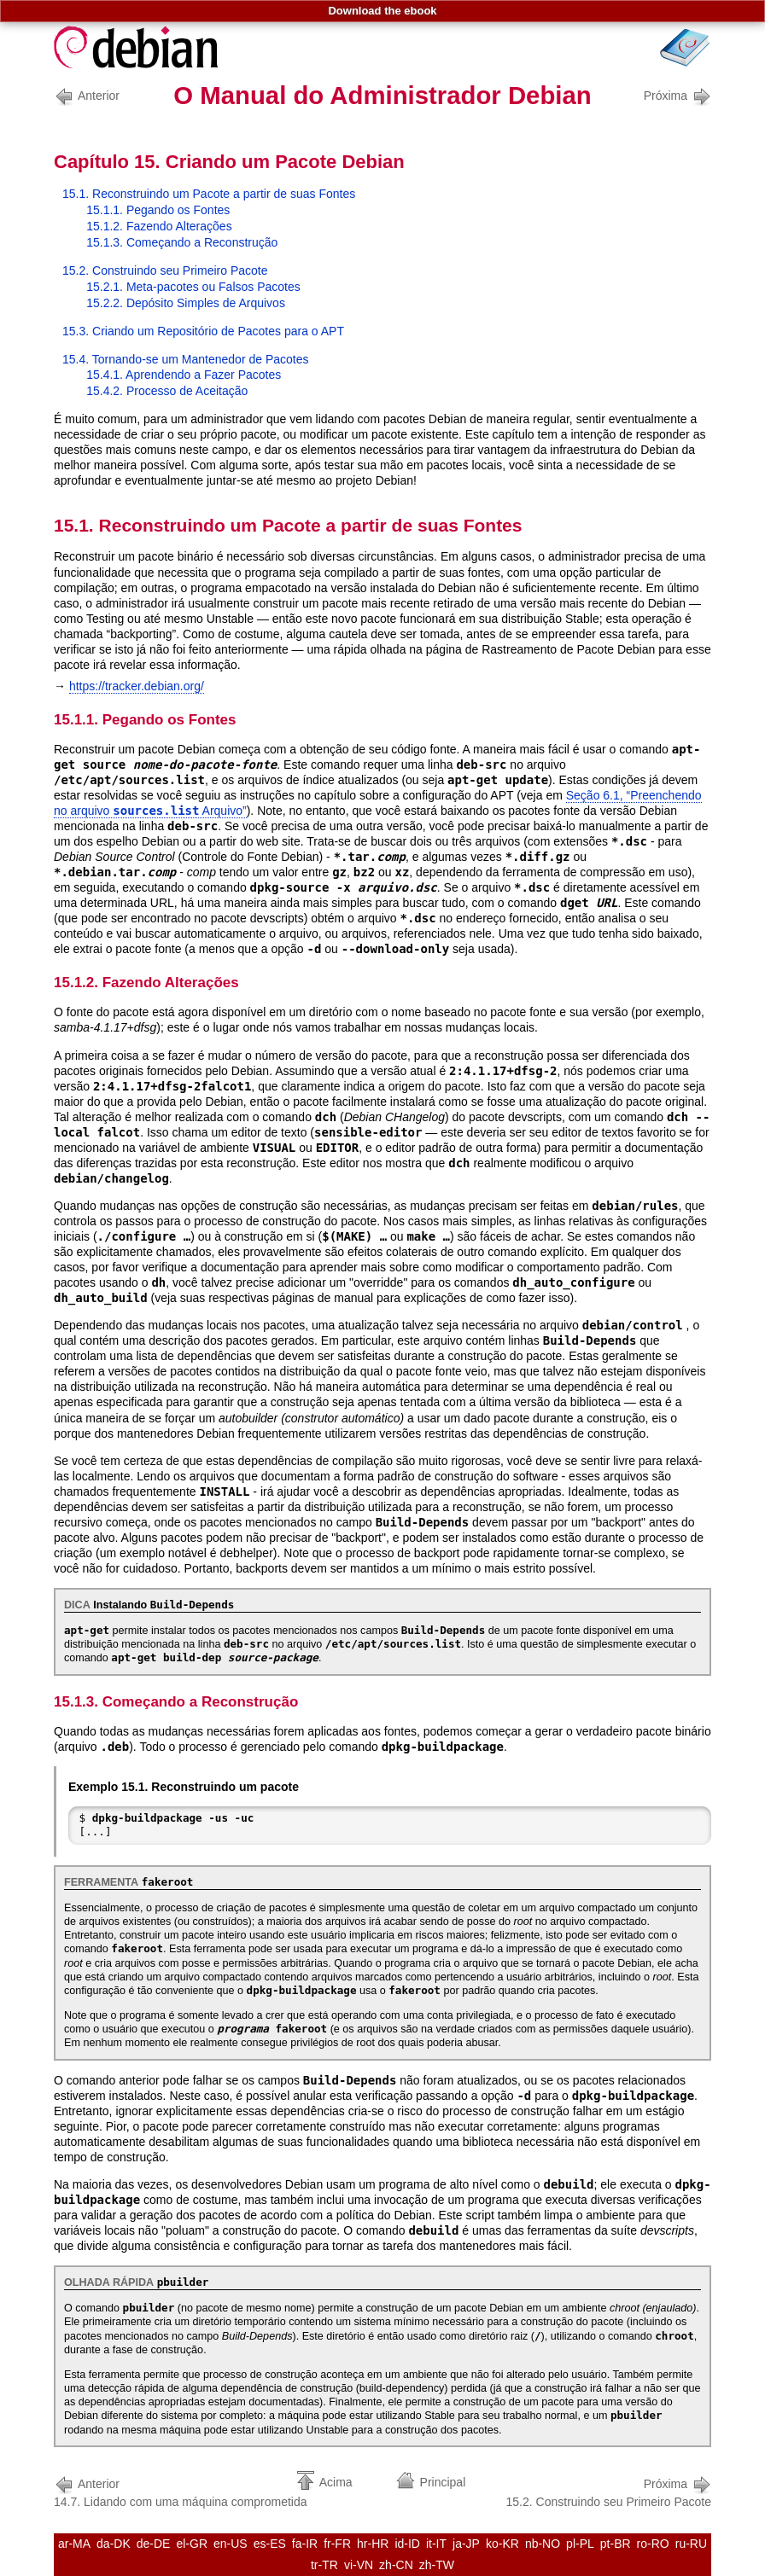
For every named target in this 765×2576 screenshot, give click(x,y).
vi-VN (358, 2565)
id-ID (407, 2543)
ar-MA (74, 2543)
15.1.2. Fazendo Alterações (158, 226)
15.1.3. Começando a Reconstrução (181, 242)
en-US (230, 2543)
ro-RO (653, 2543)
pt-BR (615, 2543)
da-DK (113, 2543)
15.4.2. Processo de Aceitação (167, 391)
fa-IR (305, 2543)
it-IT (436, 2543)
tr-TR (324, 2565)
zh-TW (436, 2565)
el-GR (191, 2543)
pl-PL (580, 2543)
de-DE (154, 2543)
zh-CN (396, 2565)
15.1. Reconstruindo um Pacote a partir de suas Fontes (208, 194)
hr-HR (372, 2543)
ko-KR (502, 2543)
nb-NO (542, 2543)
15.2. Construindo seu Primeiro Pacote (164, 270)
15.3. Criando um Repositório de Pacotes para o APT (203, 331)
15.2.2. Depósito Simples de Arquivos (185, 303)
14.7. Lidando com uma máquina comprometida (180, 2491)
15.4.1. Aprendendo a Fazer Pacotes (183, 374)
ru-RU (691, 2543)
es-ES (270, 2543)
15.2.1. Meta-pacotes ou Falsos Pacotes (193, 287)
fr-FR (337, 2543)
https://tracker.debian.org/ (136, 686)
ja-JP (466, 2543)
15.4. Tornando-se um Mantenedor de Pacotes (185, 359)
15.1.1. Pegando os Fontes (158, 210)
